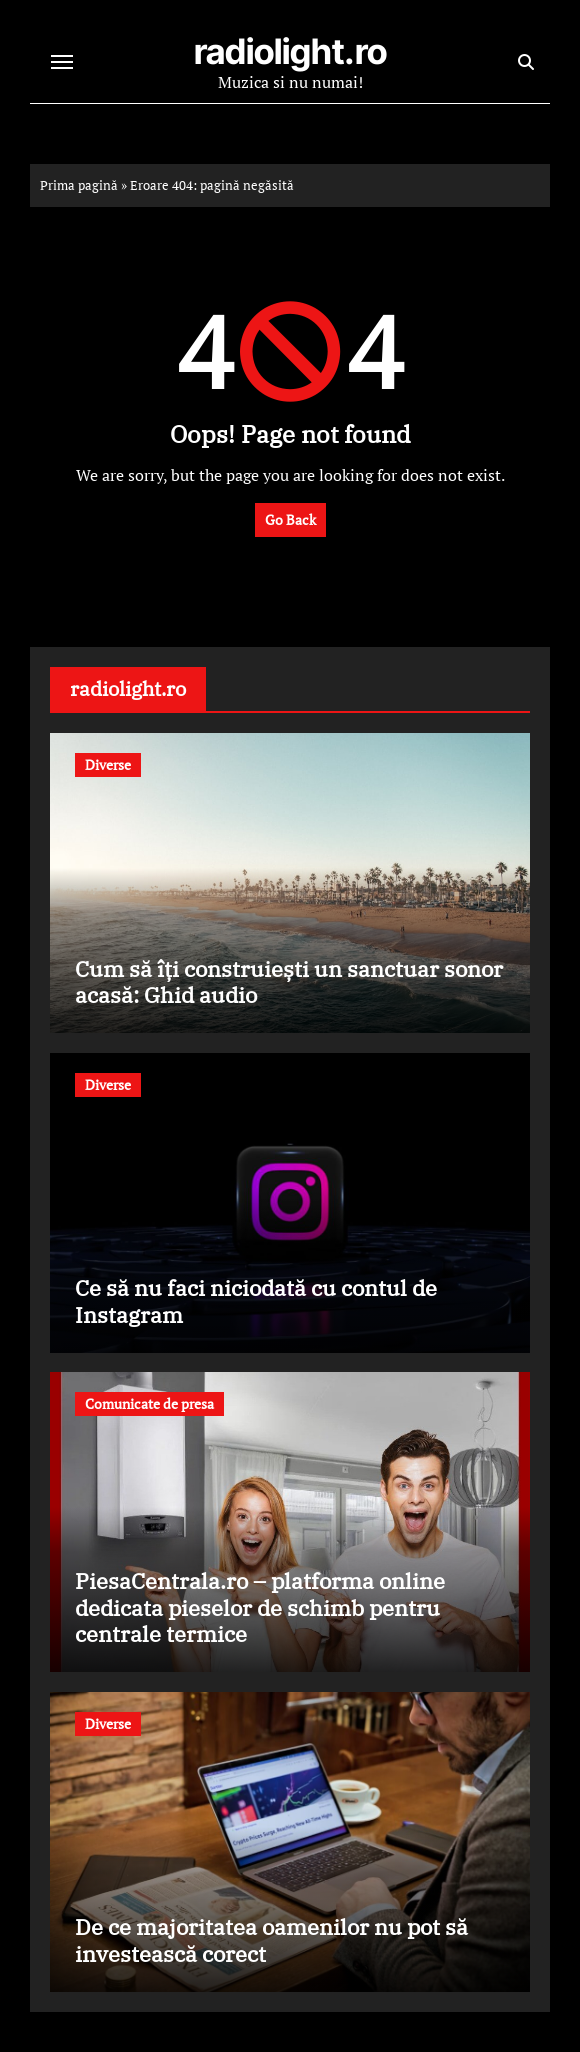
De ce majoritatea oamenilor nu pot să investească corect (271, 1939)
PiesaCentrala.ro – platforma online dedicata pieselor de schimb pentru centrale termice (260, 1607)
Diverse (108, 764)
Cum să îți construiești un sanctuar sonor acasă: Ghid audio (289, 981)
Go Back (290, 519)
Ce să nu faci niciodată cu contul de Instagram (256, 1300)
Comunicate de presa (149, 1403)
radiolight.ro (290, 51)
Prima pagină (79, 185)
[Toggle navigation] (62, 62)
